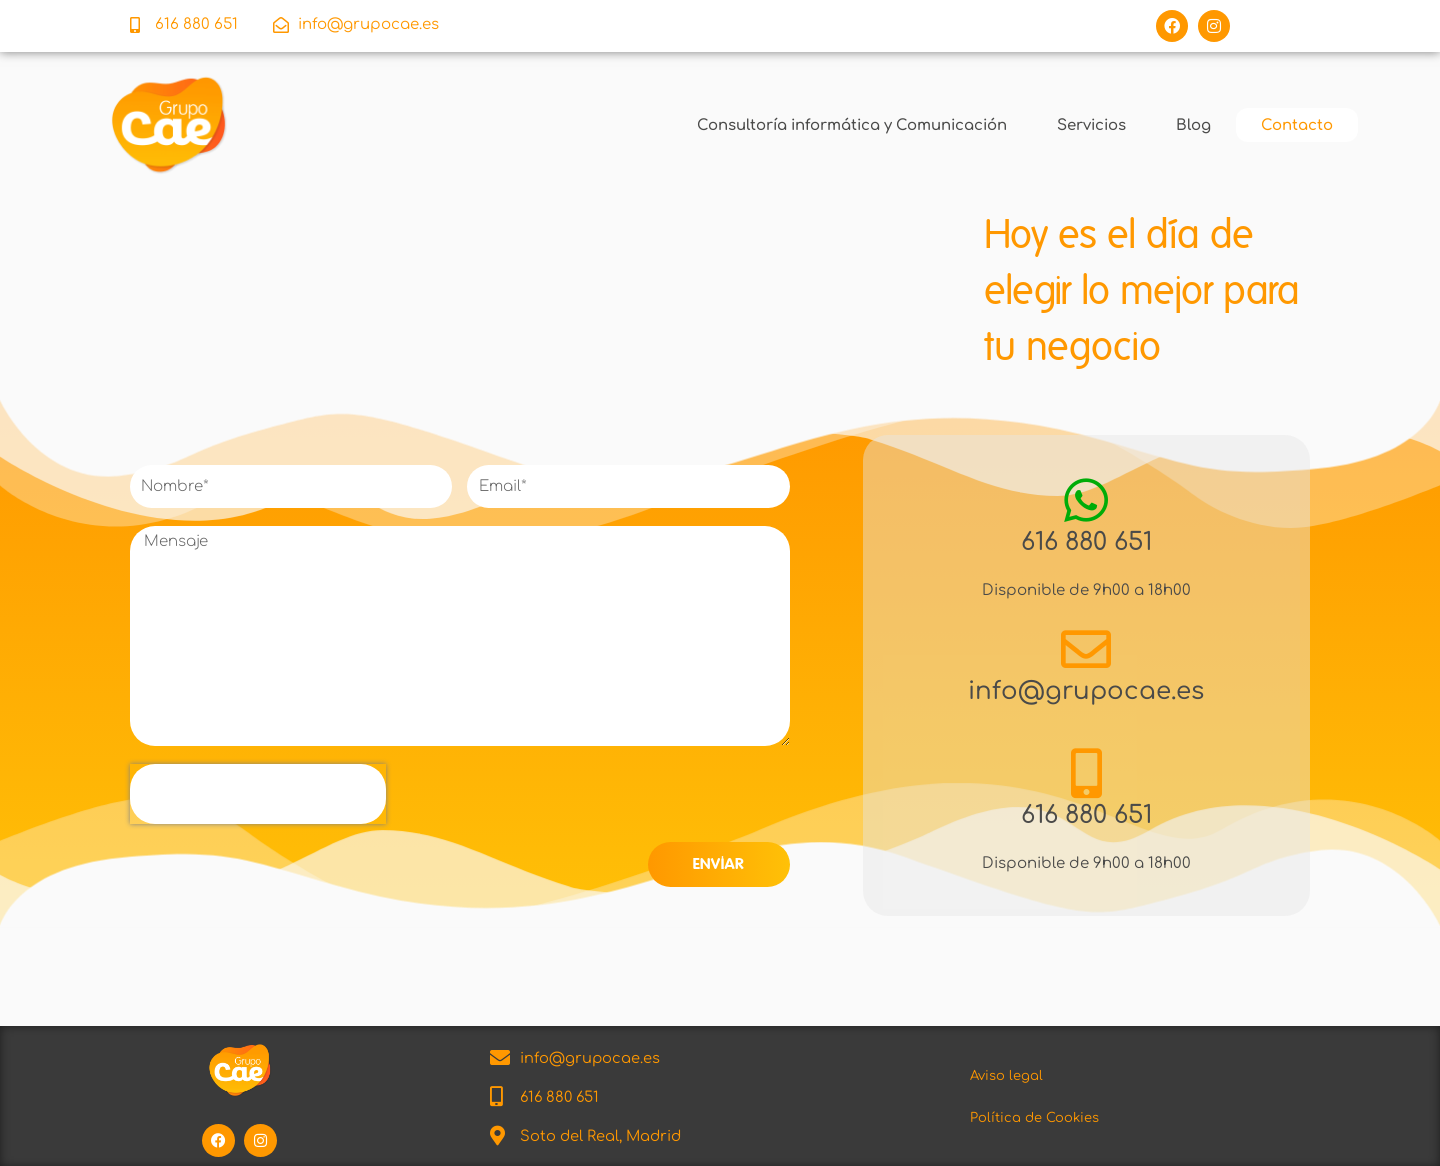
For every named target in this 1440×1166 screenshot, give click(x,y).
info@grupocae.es (1086, 689)
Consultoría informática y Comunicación (849, 123)
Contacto (1295, 123)
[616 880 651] (1086, 499)
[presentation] (258, 793)
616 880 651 (1086, 540)
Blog (1191, 123)
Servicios (1089, 123)
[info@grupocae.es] (1086, 648)
